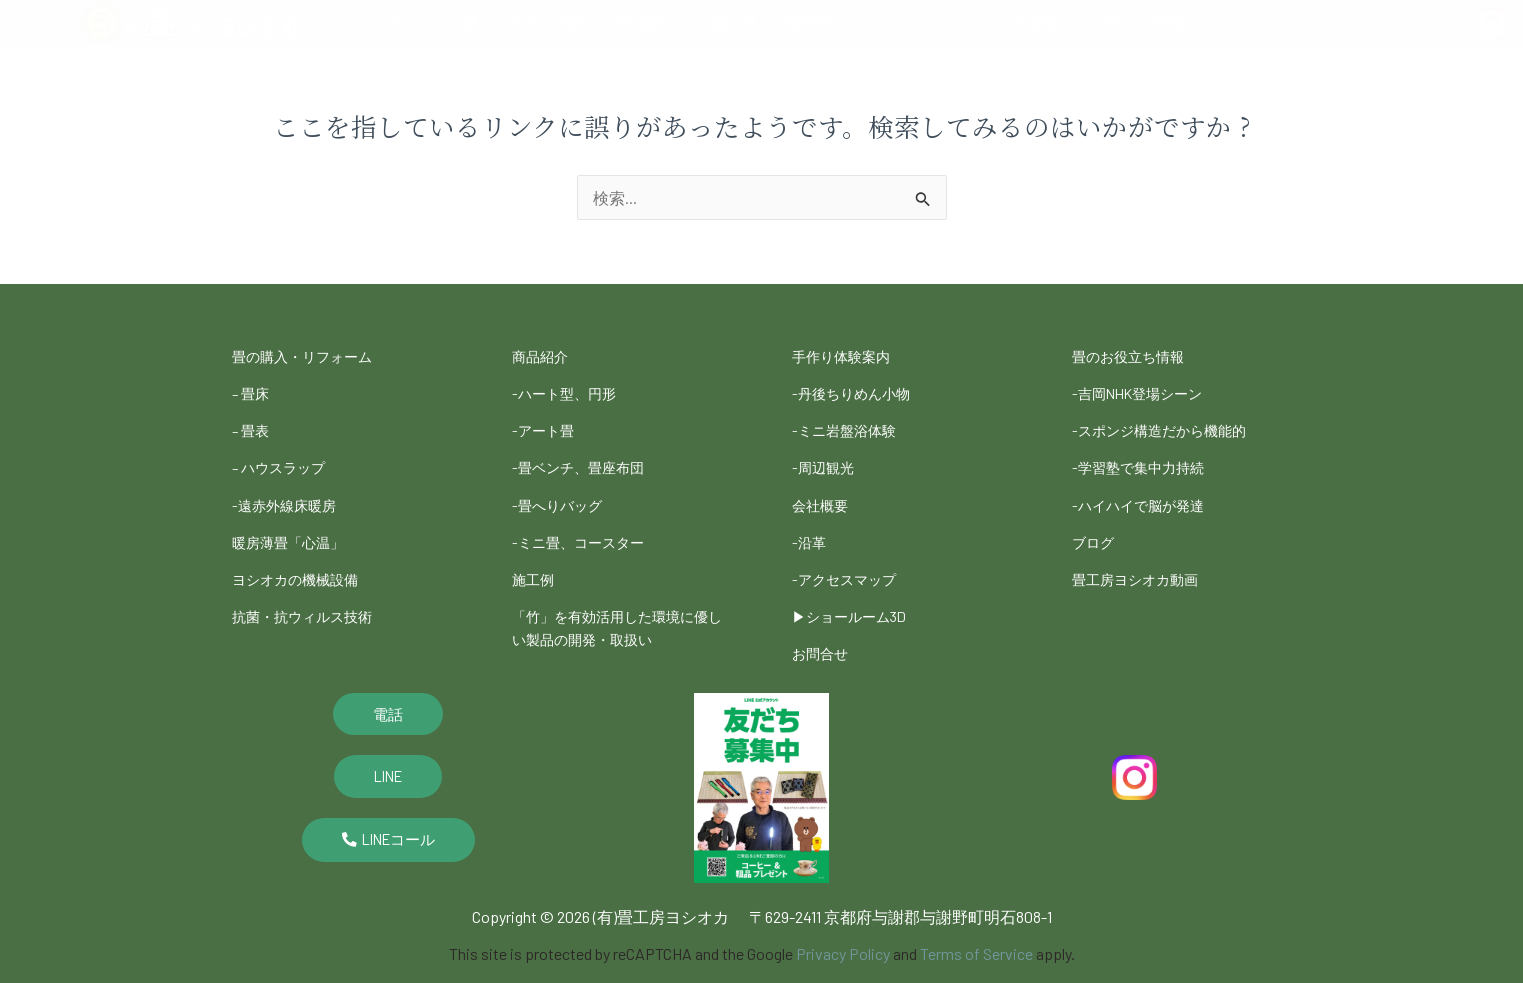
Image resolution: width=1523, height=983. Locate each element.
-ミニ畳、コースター (587, 525)
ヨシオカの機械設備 (304, 559)
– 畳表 (253, 423)
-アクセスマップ (851, 559)
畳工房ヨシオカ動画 (1144, 559)
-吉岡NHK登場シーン (1146, 389)
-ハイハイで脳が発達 (1147, 491)
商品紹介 (657, 23)
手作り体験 (556, 23)
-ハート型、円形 (571, 389)
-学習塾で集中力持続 (1147, 457)
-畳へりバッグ (563, 491)
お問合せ (824, 627)
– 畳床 (253, 389)
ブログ (1247, 23)
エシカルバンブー (925, 22)
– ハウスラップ (285, 457)
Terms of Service (976, 925)
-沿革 (811, 525)
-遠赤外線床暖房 (291, 491)
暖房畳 (819, 23)
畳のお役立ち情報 (1136, 355)
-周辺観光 (827, 457)
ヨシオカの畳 (441, 23)
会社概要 (1039, 23)
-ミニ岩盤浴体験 (851, 423)
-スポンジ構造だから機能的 (1171, 423)
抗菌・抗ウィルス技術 (312, 593)
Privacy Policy (843, 925)
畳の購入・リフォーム (312, 355)
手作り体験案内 (848, 355)
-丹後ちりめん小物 (859, 389)
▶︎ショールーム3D (857, 593)
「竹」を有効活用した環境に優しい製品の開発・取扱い (616, 603)
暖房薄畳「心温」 (296, 525)
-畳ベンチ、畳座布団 (587, 457)
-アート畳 (547, 423)
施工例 (742, 23)
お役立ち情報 (1146, 23)
